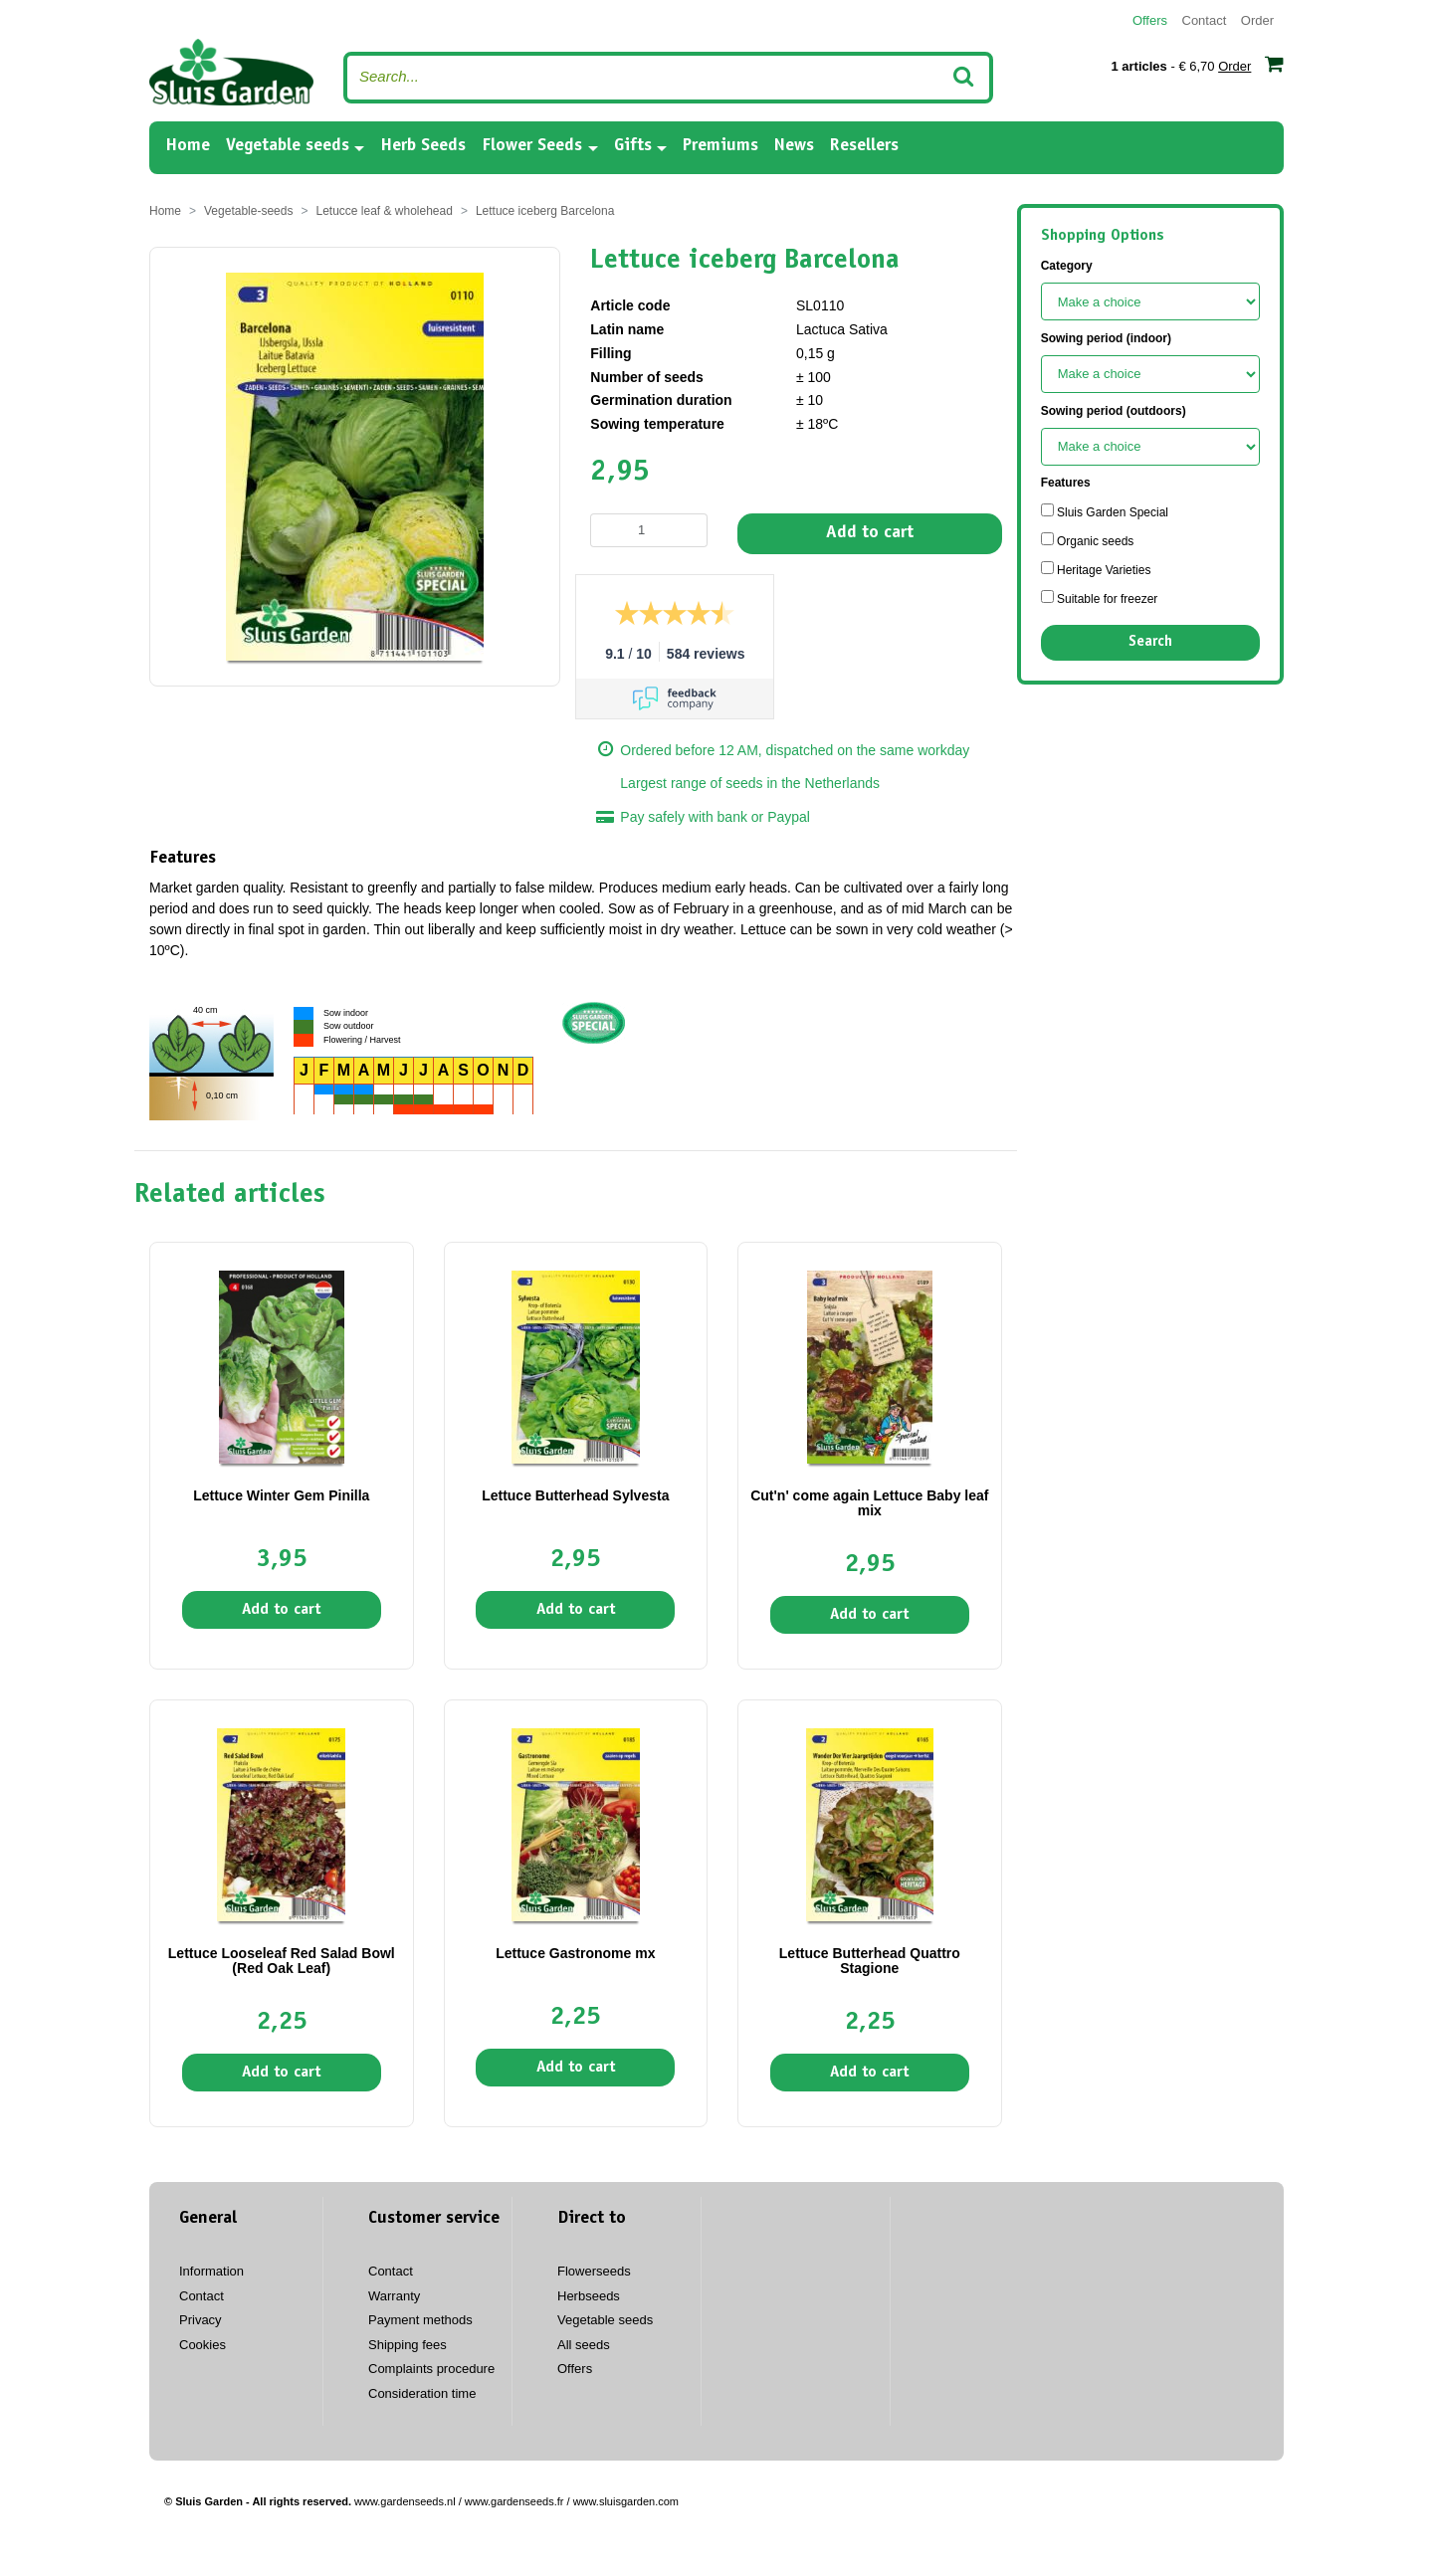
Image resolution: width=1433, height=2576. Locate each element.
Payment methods (420, 2319)
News (794, 146)
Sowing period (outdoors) (1113, 411)
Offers (1149, 20)
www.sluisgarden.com (626, 2501)
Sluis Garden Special (1104, 511)
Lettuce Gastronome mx (575, 1953)
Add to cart (870, 533)
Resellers (864, 146)
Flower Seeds (532, 146)
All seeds (583, 2344)
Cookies (202, 2344)
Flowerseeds (594, 2271)
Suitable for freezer (1099, 598)
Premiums (720, 146)
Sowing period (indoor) (1106, 338)
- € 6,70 (1197, 64)
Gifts (633, 146)
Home (187, 144)
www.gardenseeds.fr (514, 2501)
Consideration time (422, 2393)
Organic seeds (1087, 540)
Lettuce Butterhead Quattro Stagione (869, 1960)
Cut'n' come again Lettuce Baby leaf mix (869, 1502)
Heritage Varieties (1096, 569)
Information (211, 2271)
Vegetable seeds (287, 146)
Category (1067, 266)
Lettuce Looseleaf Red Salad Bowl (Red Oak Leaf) (281, 1960)
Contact (1204, 20)
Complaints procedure (431, 2368)
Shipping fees (407, 2344)
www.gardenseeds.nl (405, 2501)
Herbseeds (588, 2295)
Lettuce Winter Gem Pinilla (281, 1495)
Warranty (394, 2295)
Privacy (200, 2319)
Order (1257, 20)
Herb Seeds (423, 146)
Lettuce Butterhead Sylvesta (575, 1495)
